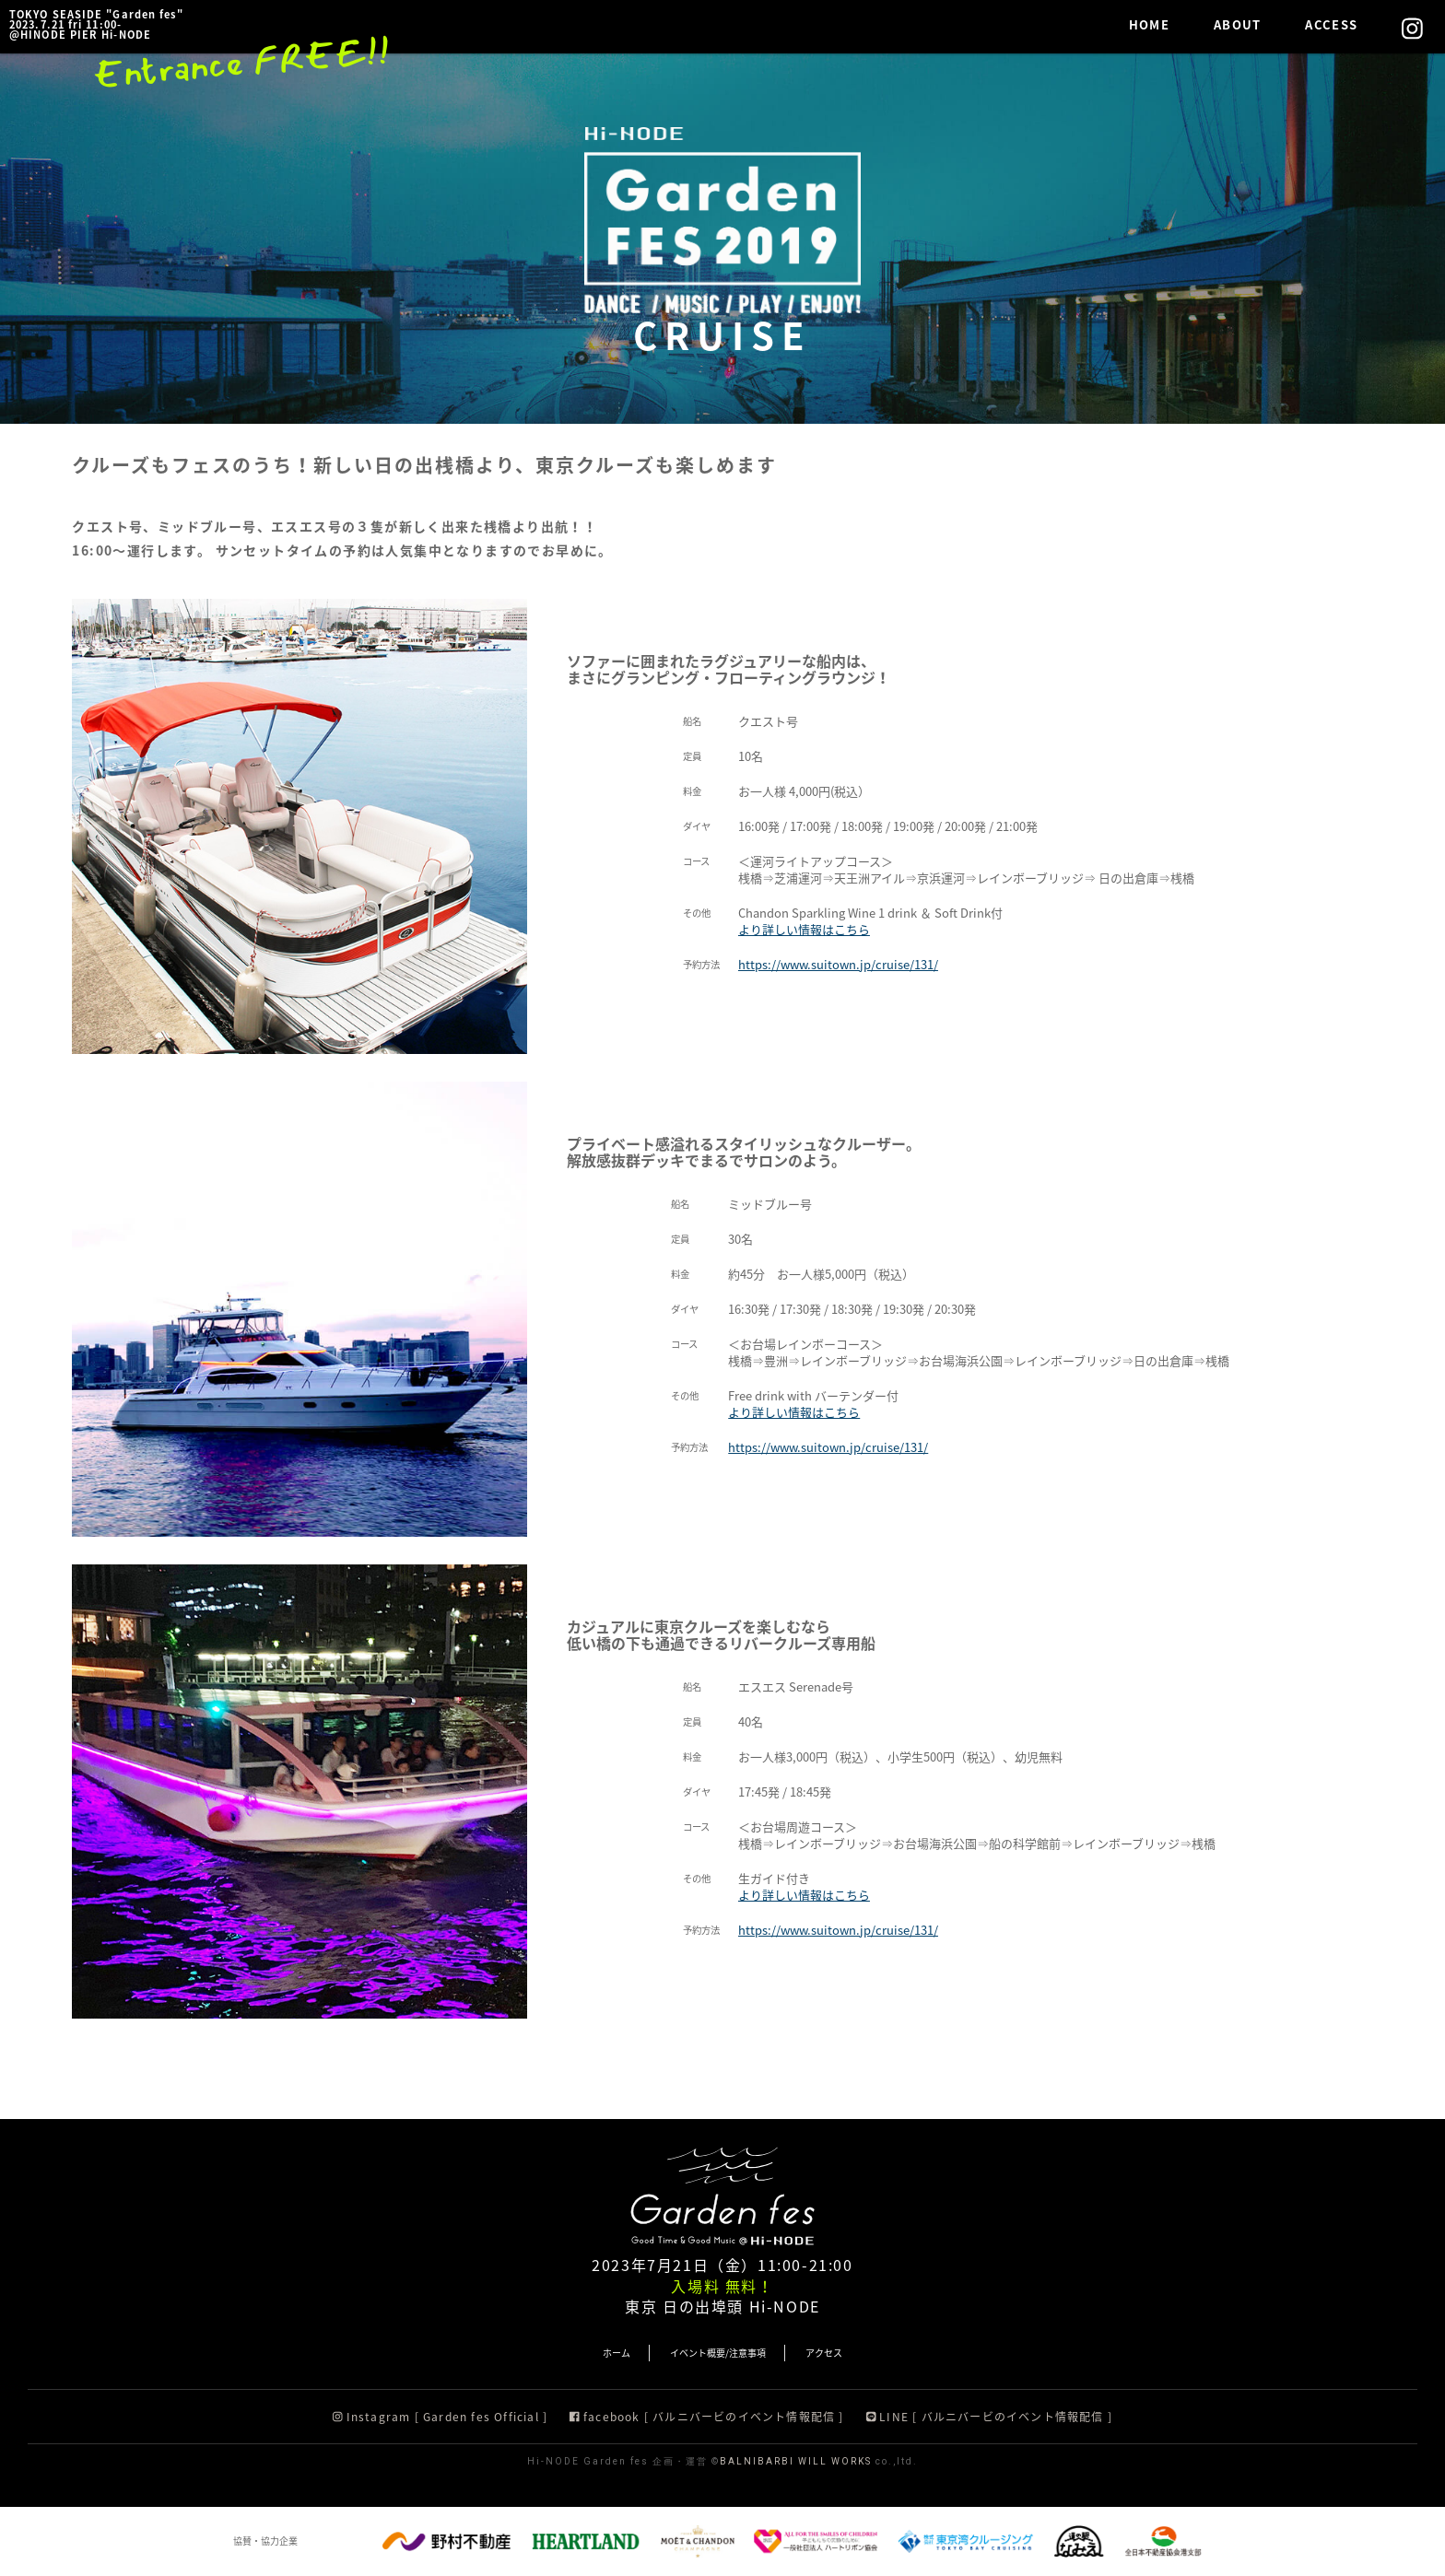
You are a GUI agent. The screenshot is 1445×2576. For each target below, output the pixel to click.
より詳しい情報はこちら (804, 929)
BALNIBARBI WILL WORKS (796, 2461)
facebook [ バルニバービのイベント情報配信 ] (706, 2416)
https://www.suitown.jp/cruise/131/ (838, 964)
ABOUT (1238, 24)
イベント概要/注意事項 (718, 2352)
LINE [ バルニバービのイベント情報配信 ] (989, 2416)
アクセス (823, 2352)
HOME (1149, 24)
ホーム (616, 2352)
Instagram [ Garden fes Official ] (440, 2416)
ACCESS (1331, 24)
